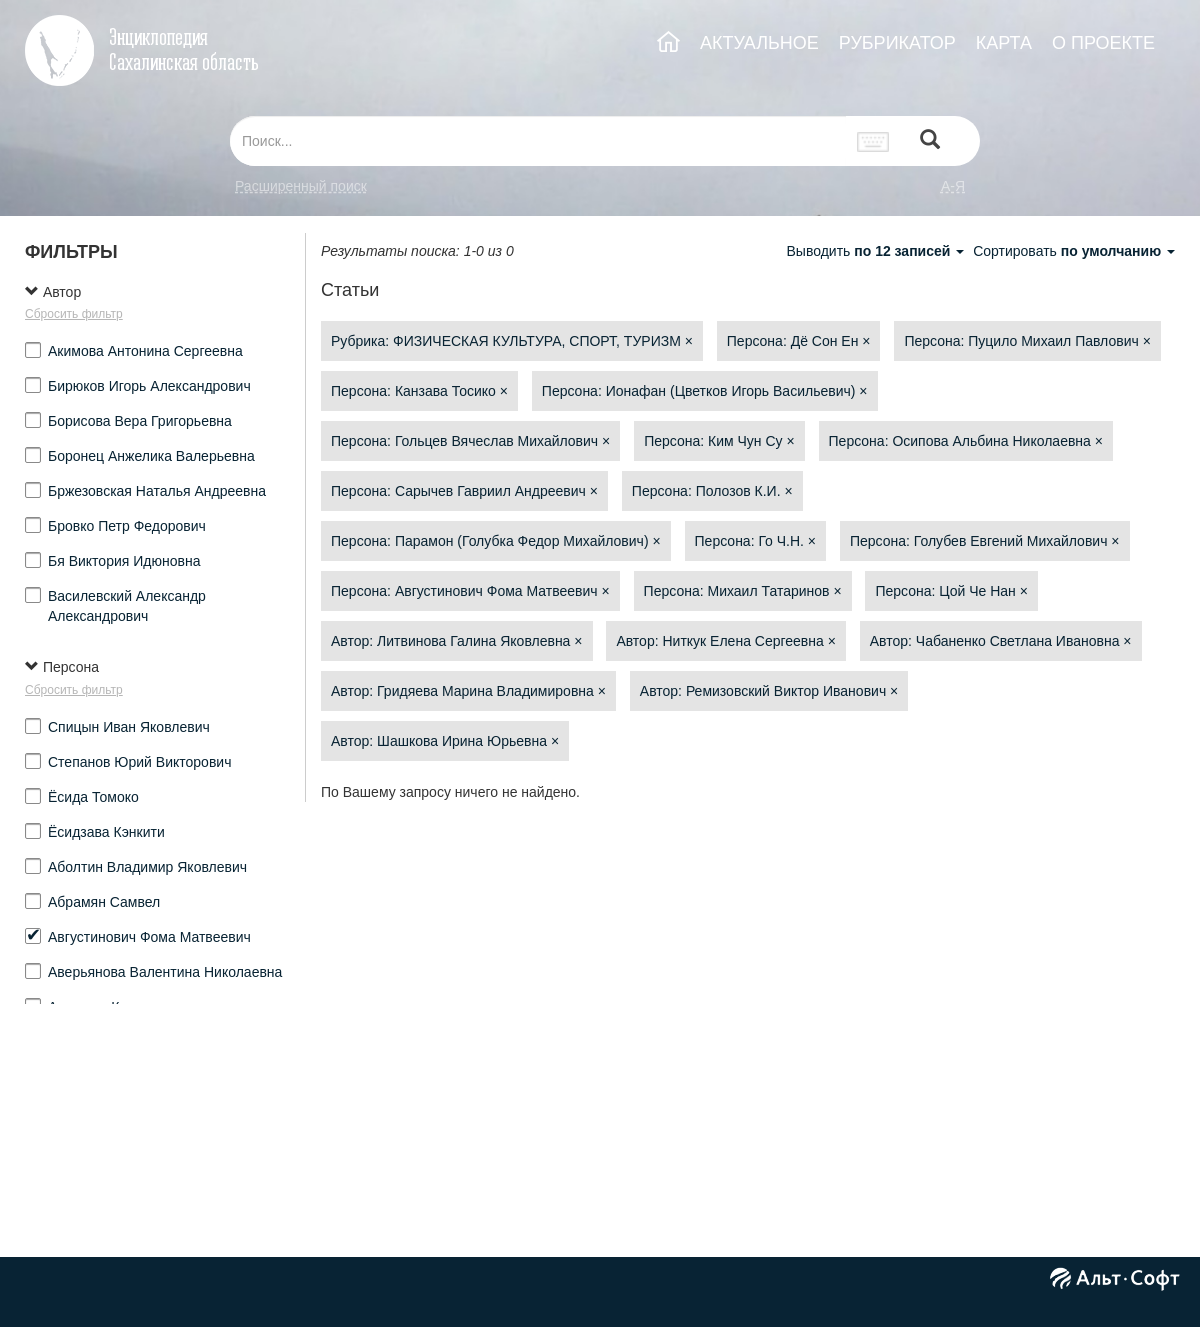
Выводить (877, 251)
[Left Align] (930, 141)
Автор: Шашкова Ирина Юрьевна (445, 741)
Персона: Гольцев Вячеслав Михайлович (470, 441)
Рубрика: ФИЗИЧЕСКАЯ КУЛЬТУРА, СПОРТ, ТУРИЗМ (512, 341)
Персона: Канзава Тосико (419, 391)
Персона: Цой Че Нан (951, 591)
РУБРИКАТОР (897, 43)
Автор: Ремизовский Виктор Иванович (769, 691)
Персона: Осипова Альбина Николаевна (966, 441)
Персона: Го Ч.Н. (756, 541)
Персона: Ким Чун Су (719, 441)
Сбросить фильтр (74, 314)
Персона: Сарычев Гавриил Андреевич (464, 491)
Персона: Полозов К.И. (712, 491)
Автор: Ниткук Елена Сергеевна (726, 641)
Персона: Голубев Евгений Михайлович (985, 541)
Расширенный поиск (301, 186)
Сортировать (1074, 251)
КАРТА (1004, 43)
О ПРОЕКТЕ (1103, 43)
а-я (953, 186)
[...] (538, 141)
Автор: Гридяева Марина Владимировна (468, 691)
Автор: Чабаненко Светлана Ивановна (1001, 641)
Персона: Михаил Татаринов (743, 591)
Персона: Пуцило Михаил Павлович (1027, 341)
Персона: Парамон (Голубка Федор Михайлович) (496, 541)
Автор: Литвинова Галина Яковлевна (457, 641)
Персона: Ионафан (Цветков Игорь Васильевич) (705, 391)
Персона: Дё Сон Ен (799, 341)
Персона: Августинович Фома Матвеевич (470, 591)
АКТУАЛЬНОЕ (759, 43)
